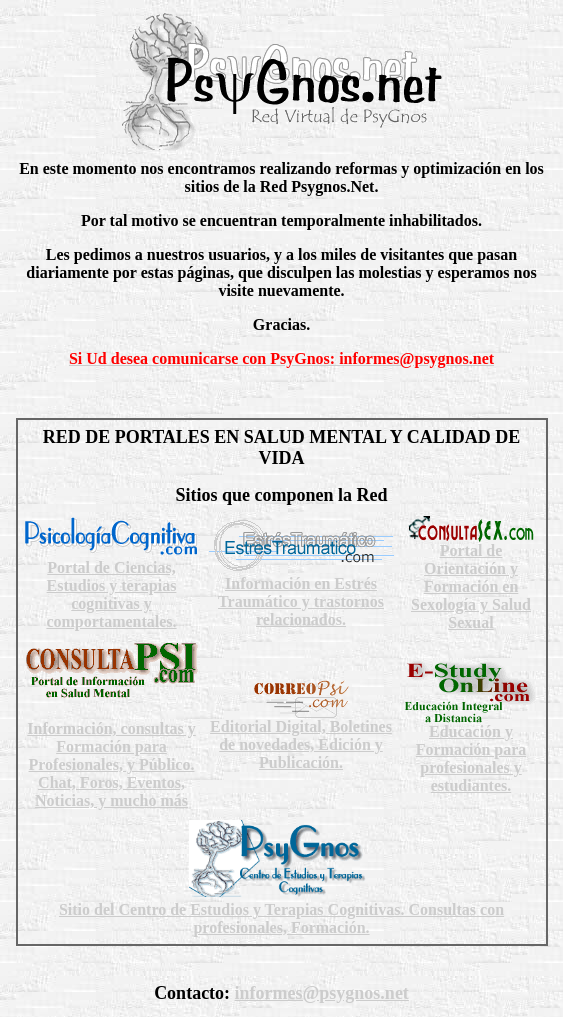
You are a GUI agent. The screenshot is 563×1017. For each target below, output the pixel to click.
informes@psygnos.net (322, 993)
